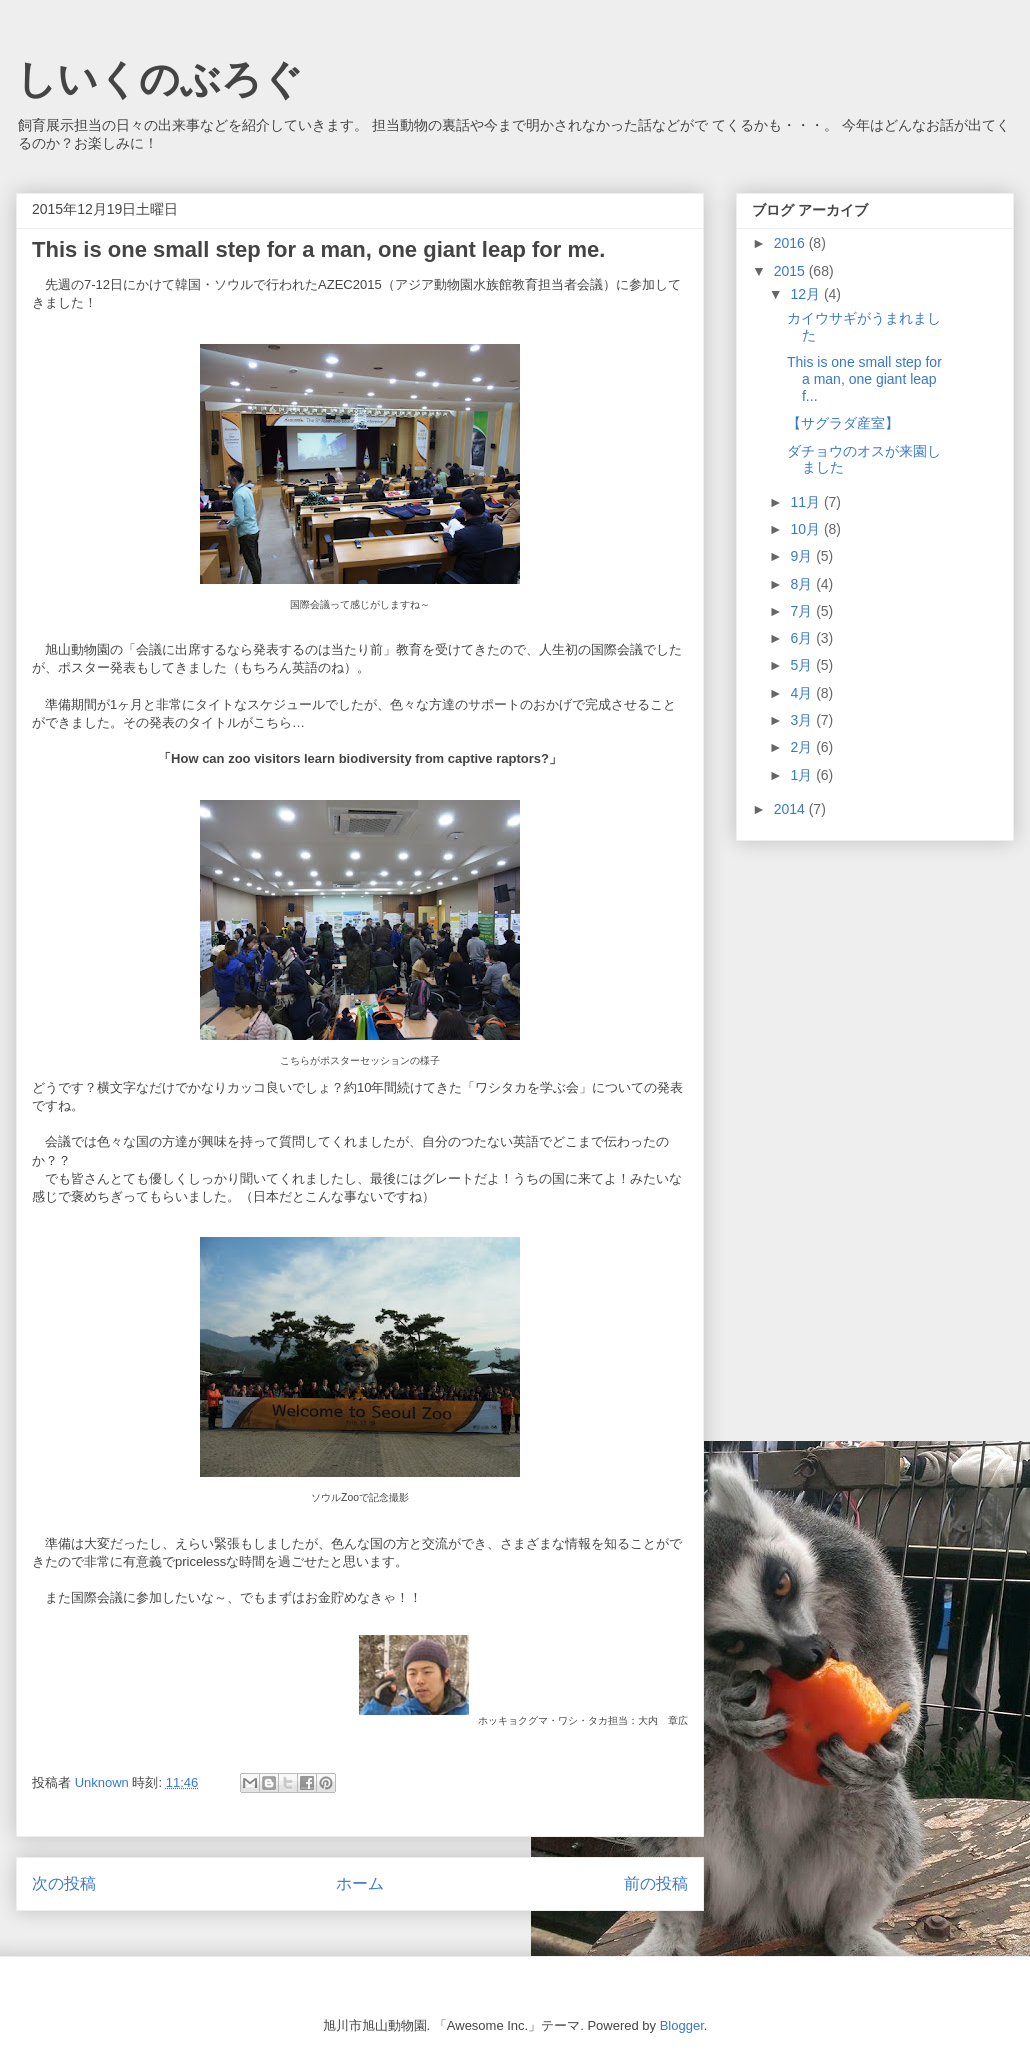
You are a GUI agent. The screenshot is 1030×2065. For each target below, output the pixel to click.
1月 (803, 775)
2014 (791, 809)
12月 (806, 294)
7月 (803, 611)
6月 (803, 638)
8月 (803, 584)
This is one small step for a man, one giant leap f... (864, 379)
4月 (803, 693)
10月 (806, 529)
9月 (803, 556)
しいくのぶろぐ (159, 79)
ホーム (360, 1883)
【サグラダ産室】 (843, 423)
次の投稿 (64, 1883)
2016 (791, 243)
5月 (803, 665)
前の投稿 (656, 1883)
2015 (791, 271)
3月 (803, 720)
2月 (803, 747)
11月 (806, 502)
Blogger (682, 2025)
